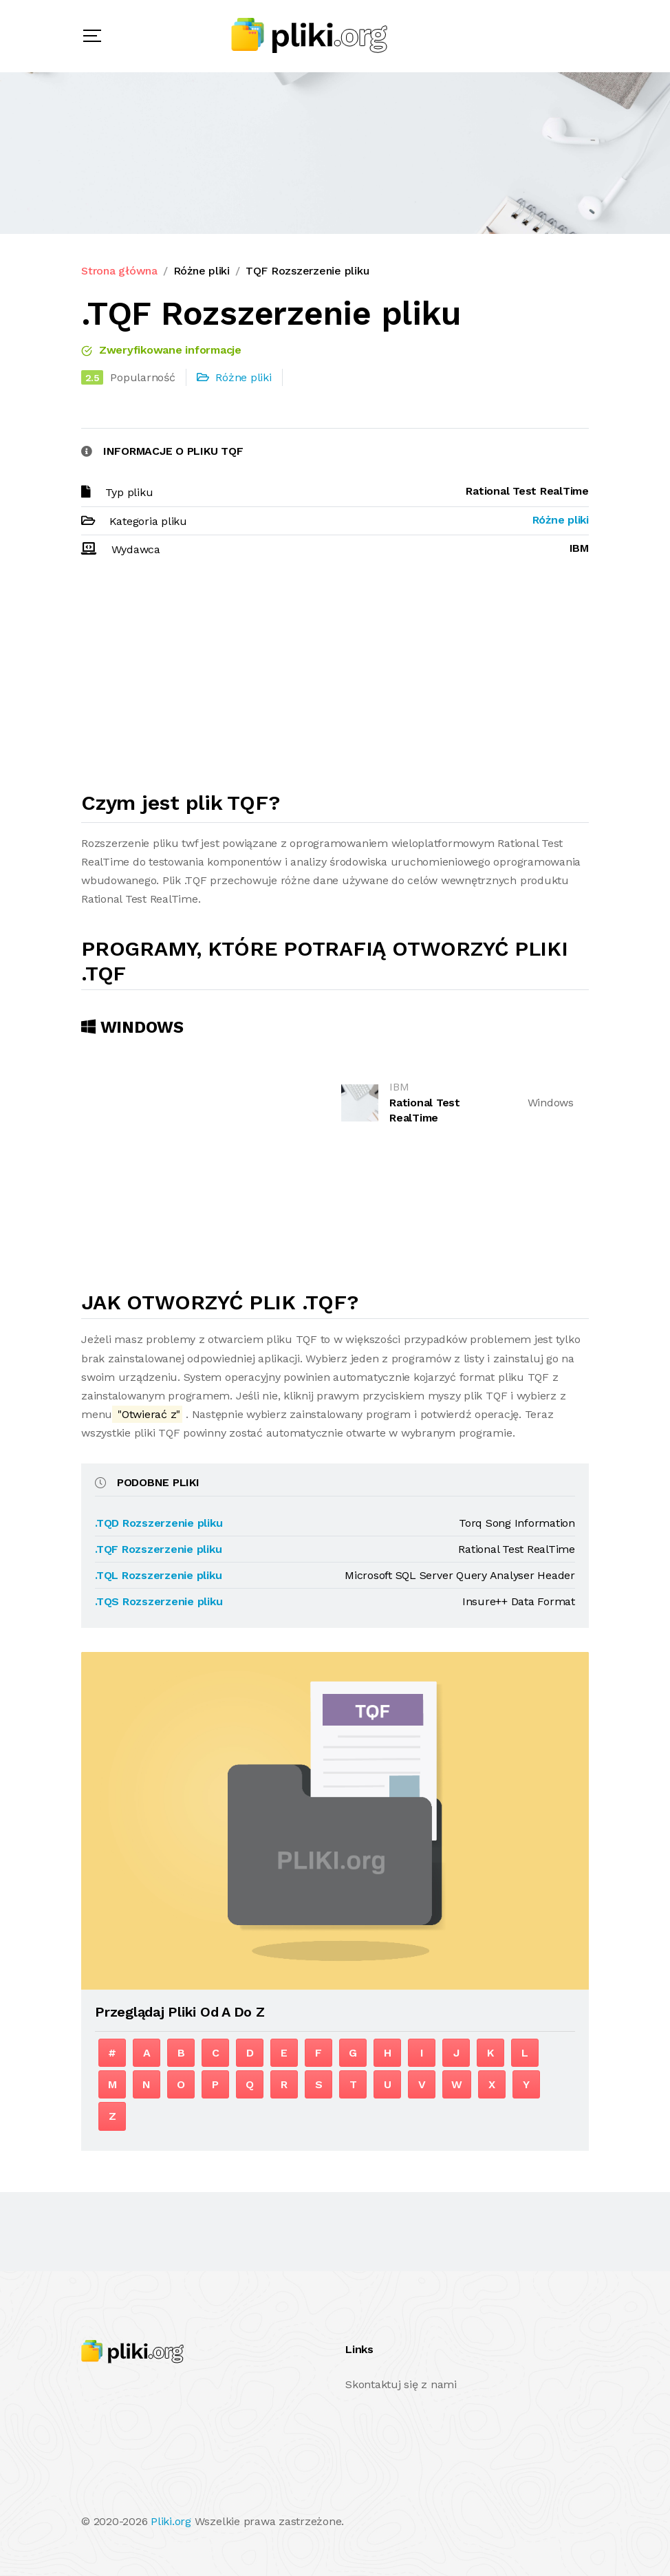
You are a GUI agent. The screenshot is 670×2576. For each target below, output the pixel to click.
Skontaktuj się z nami (401, 2384)
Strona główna (119, 270)
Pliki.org (171, 2521)
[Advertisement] (335, 680)
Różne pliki (201, 270)
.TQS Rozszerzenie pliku (158, 1601)
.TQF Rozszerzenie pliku (158, 1549)
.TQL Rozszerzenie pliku (158, 1575)
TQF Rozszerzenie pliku (307, 270)
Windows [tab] (132, 1027)
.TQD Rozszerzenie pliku (158, 1523)
